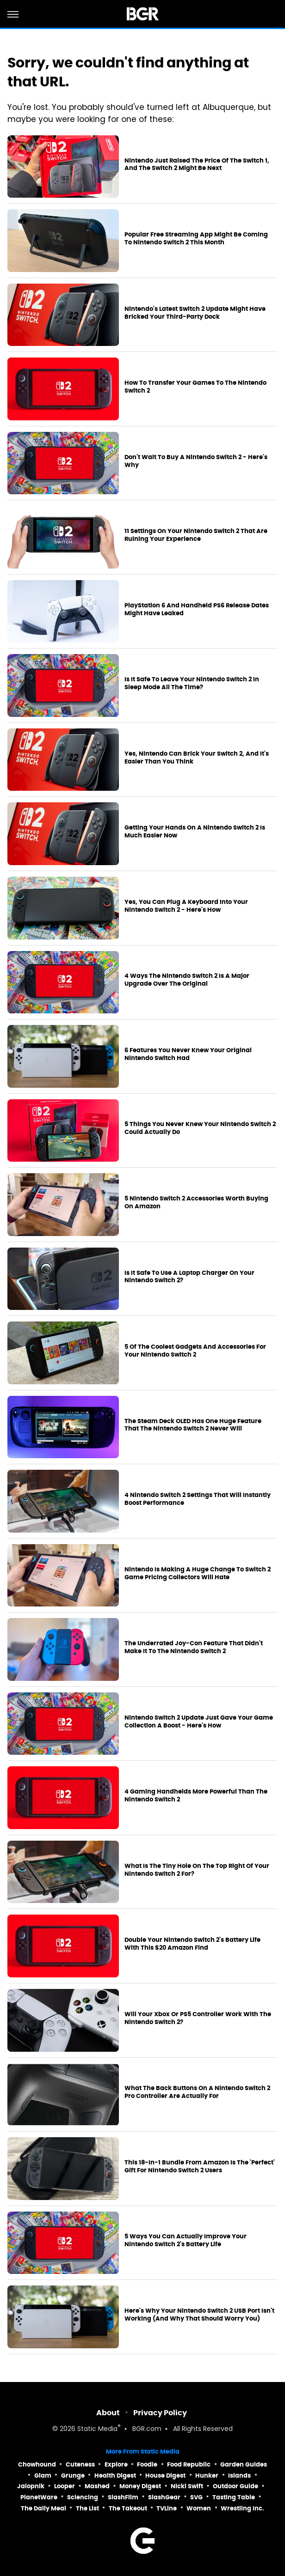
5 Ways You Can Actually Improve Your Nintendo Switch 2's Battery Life (185, 2240)
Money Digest (140, 2486)
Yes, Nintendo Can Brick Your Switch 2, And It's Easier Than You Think (196, 757)
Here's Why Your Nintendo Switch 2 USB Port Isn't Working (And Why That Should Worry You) (199, 2314)
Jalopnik (30, 2486)
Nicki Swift (187, 2486)
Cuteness (80, 2464)
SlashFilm (123, 2497)
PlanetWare (38, 2497)
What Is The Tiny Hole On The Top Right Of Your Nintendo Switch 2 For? (196, 1870)
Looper (64, 2486)
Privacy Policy (160, 2413)
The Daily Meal (43, 2508)
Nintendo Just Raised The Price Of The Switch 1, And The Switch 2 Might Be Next (196, 164)
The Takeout (128, 2508)
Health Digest (115, 2475)
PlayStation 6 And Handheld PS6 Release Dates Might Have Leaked (196, 609)
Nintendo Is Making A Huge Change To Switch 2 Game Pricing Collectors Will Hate (197, 1573)
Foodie (147, 2464)
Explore (116, 2464)
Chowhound (37, 2464)
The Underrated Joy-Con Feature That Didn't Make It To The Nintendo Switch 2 (193, 1647)
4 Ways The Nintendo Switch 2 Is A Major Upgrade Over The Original (186, 980)
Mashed (97, 2486)
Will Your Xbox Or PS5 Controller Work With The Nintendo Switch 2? (197, 2018)
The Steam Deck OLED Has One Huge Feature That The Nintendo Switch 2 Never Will (192, 1425)
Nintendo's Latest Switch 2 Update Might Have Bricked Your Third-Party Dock (195, 313)
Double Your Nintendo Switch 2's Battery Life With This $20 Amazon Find (192, 1944)
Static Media (97, 2429)
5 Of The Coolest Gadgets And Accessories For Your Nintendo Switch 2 (195, 1350)
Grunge (73, 2475)
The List (87, 2508)
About (108, 2413)
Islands (239, 2475)
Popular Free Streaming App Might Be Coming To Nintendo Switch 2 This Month (196, 238)
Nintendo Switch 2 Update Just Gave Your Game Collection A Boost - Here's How (198, 1721)
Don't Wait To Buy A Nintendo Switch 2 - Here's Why (195, 461)
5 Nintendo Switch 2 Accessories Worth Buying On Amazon (196, 1202)
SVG (196, 2497)
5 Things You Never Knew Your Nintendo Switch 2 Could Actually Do (200, 1128)
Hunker (206, 2475)
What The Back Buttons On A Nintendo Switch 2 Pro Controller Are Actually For (197, 2092)
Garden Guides (243, 2464)
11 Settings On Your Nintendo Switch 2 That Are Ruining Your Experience (195, 535)
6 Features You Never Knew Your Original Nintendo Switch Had (188, 1054)
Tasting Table (233, 2497)
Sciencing (82, 2497)
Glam (42, 2475)
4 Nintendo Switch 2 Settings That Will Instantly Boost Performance (197, 1499)
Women (198, 2508)
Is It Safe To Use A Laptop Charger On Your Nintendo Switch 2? (189, 1277)
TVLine (166, 2508)
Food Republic (189, 2464)
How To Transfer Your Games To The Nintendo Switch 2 (195, 386)
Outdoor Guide (235, 2486)
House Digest (165, 2475)
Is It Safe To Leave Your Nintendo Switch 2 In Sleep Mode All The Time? (191, 683)
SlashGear (164, 2497)
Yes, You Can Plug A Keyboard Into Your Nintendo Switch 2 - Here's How (186, 906)
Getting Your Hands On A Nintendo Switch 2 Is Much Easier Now (194, 831)
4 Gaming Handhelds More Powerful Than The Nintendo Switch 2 (195, 1795)
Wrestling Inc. (242, 2508)
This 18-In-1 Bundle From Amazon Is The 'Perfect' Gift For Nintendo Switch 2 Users (199, 2166)
